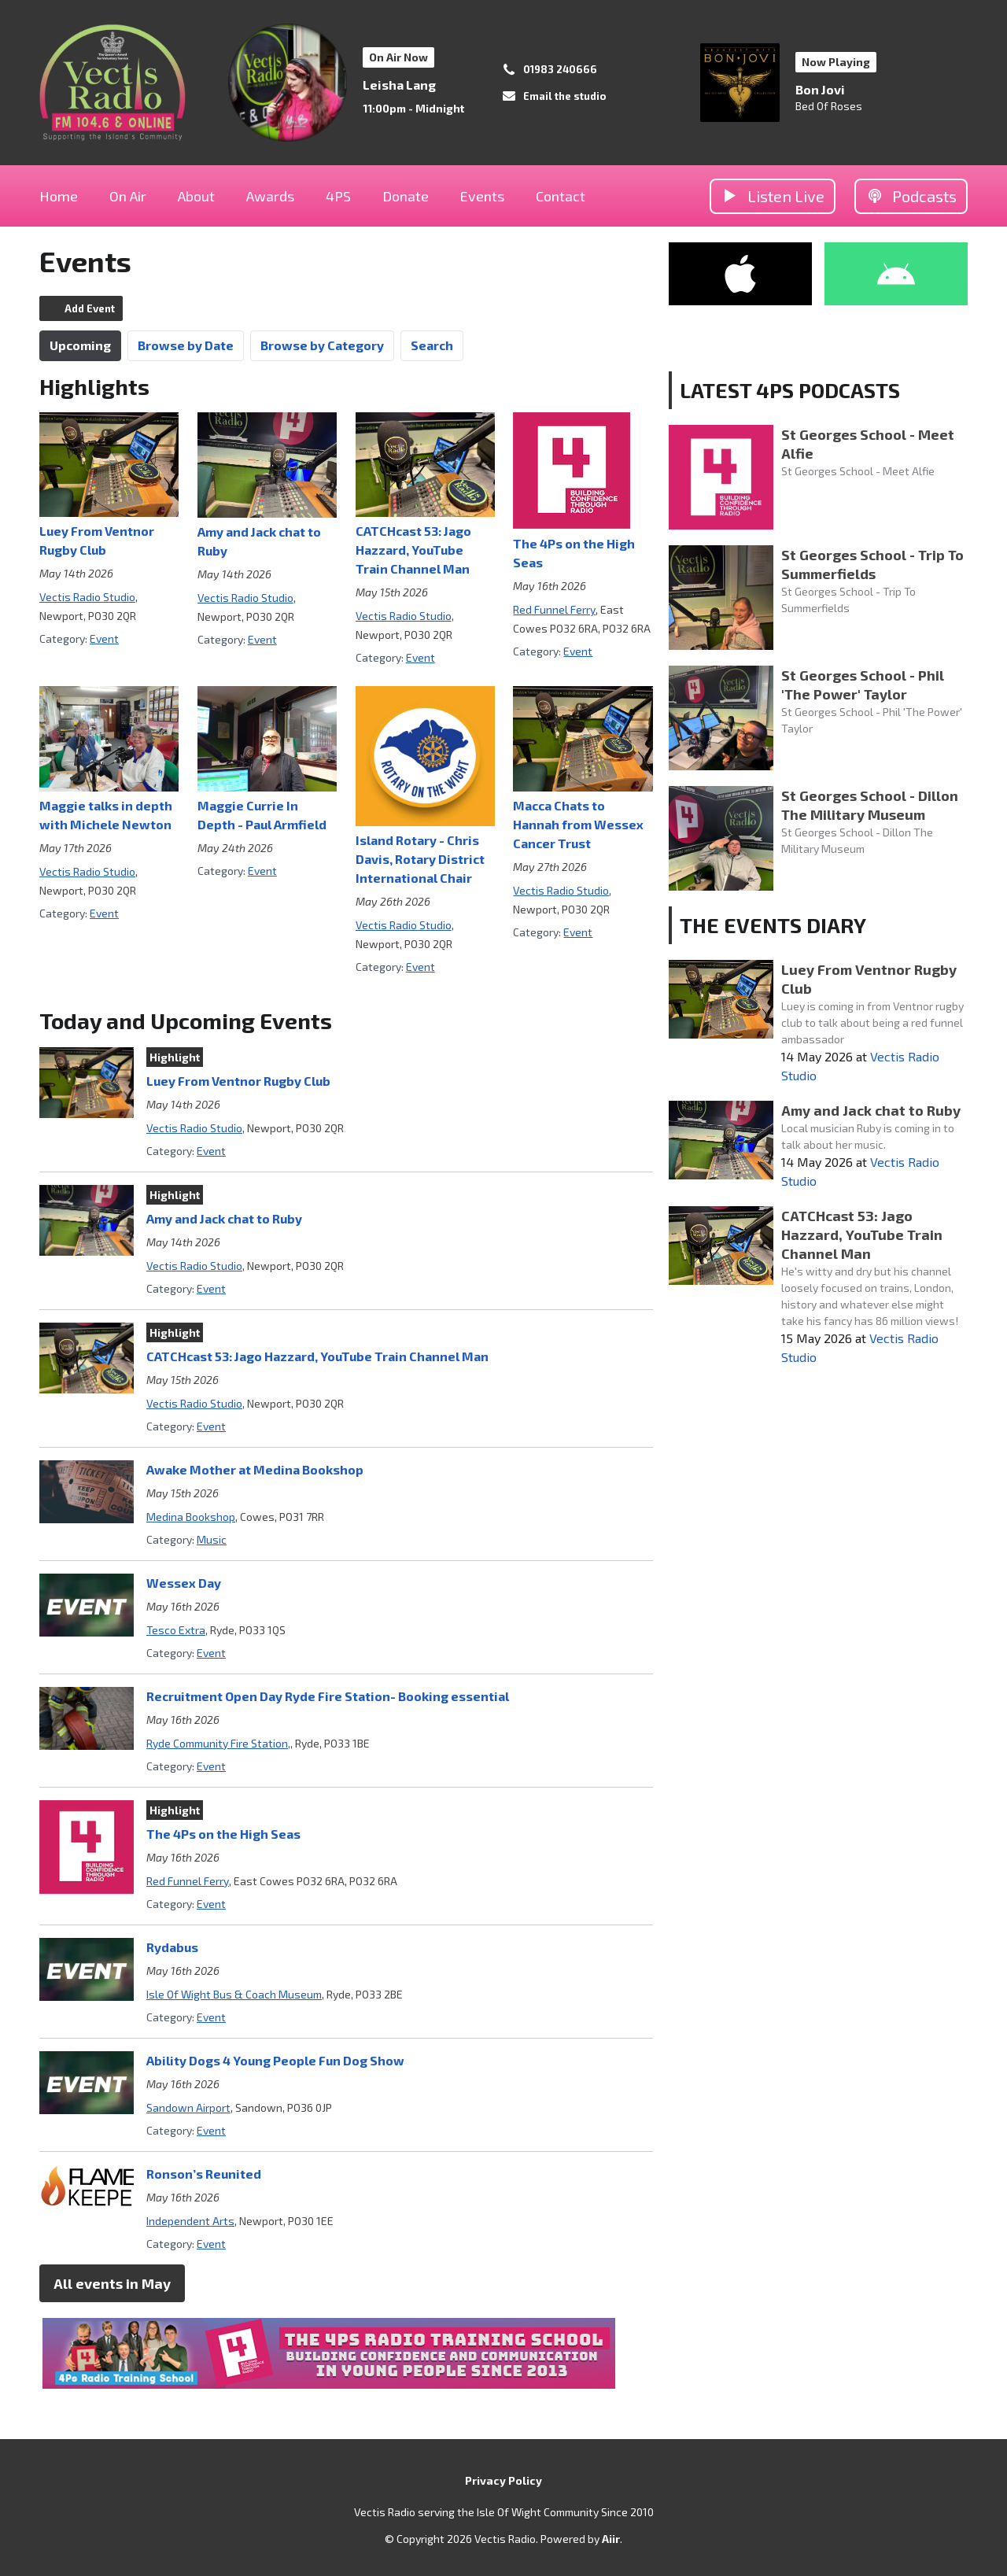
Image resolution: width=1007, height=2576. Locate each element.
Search (432, 345)
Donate (405, 196)
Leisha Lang (399, 84)
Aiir (611, 2538)
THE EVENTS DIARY (773, 925)
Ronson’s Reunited (203, 2173)
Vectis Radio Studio (87, 596)
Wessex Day (183, 1582)
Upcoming (80, 345)
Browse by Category (322, 345)
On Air (127, 196)
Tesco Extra (175, 1630)
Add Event (90, 308)
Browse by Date (186, 345)
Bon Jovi (820, 89)
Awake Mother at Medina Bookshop (254, 1469)
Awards (270, 196)
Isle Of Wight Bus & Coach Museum (234, 1994)
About (196, 196)
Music (212, 1539)
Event (104, 638)
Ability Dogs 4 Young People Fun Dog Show (275, 2060)
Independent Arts (190, 2220)
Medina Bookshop (190, 1516)
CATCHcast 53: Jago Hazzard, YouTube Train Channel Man (413, 549)
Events (482, 196)
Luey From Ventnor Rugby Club (238, 1080)
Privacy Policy (503, 2480)
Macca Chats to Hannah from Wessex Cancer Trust (578, 824)
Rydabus (172, 1946)
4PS (338, 196)
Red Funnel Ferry (554, 609)
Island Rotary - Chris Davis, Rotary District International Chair (420, 858)
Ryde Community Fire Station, (218, 1743)
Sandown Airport (188, 2107)
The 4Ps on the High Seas (223, 1833)
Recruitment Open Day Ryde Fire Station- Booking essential (327, 1695)
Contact (560, 196)
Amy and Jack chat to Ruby (224, 1218)
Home (58, 196)
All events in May (112, 2283)
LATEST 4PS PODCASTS (790, 390)
